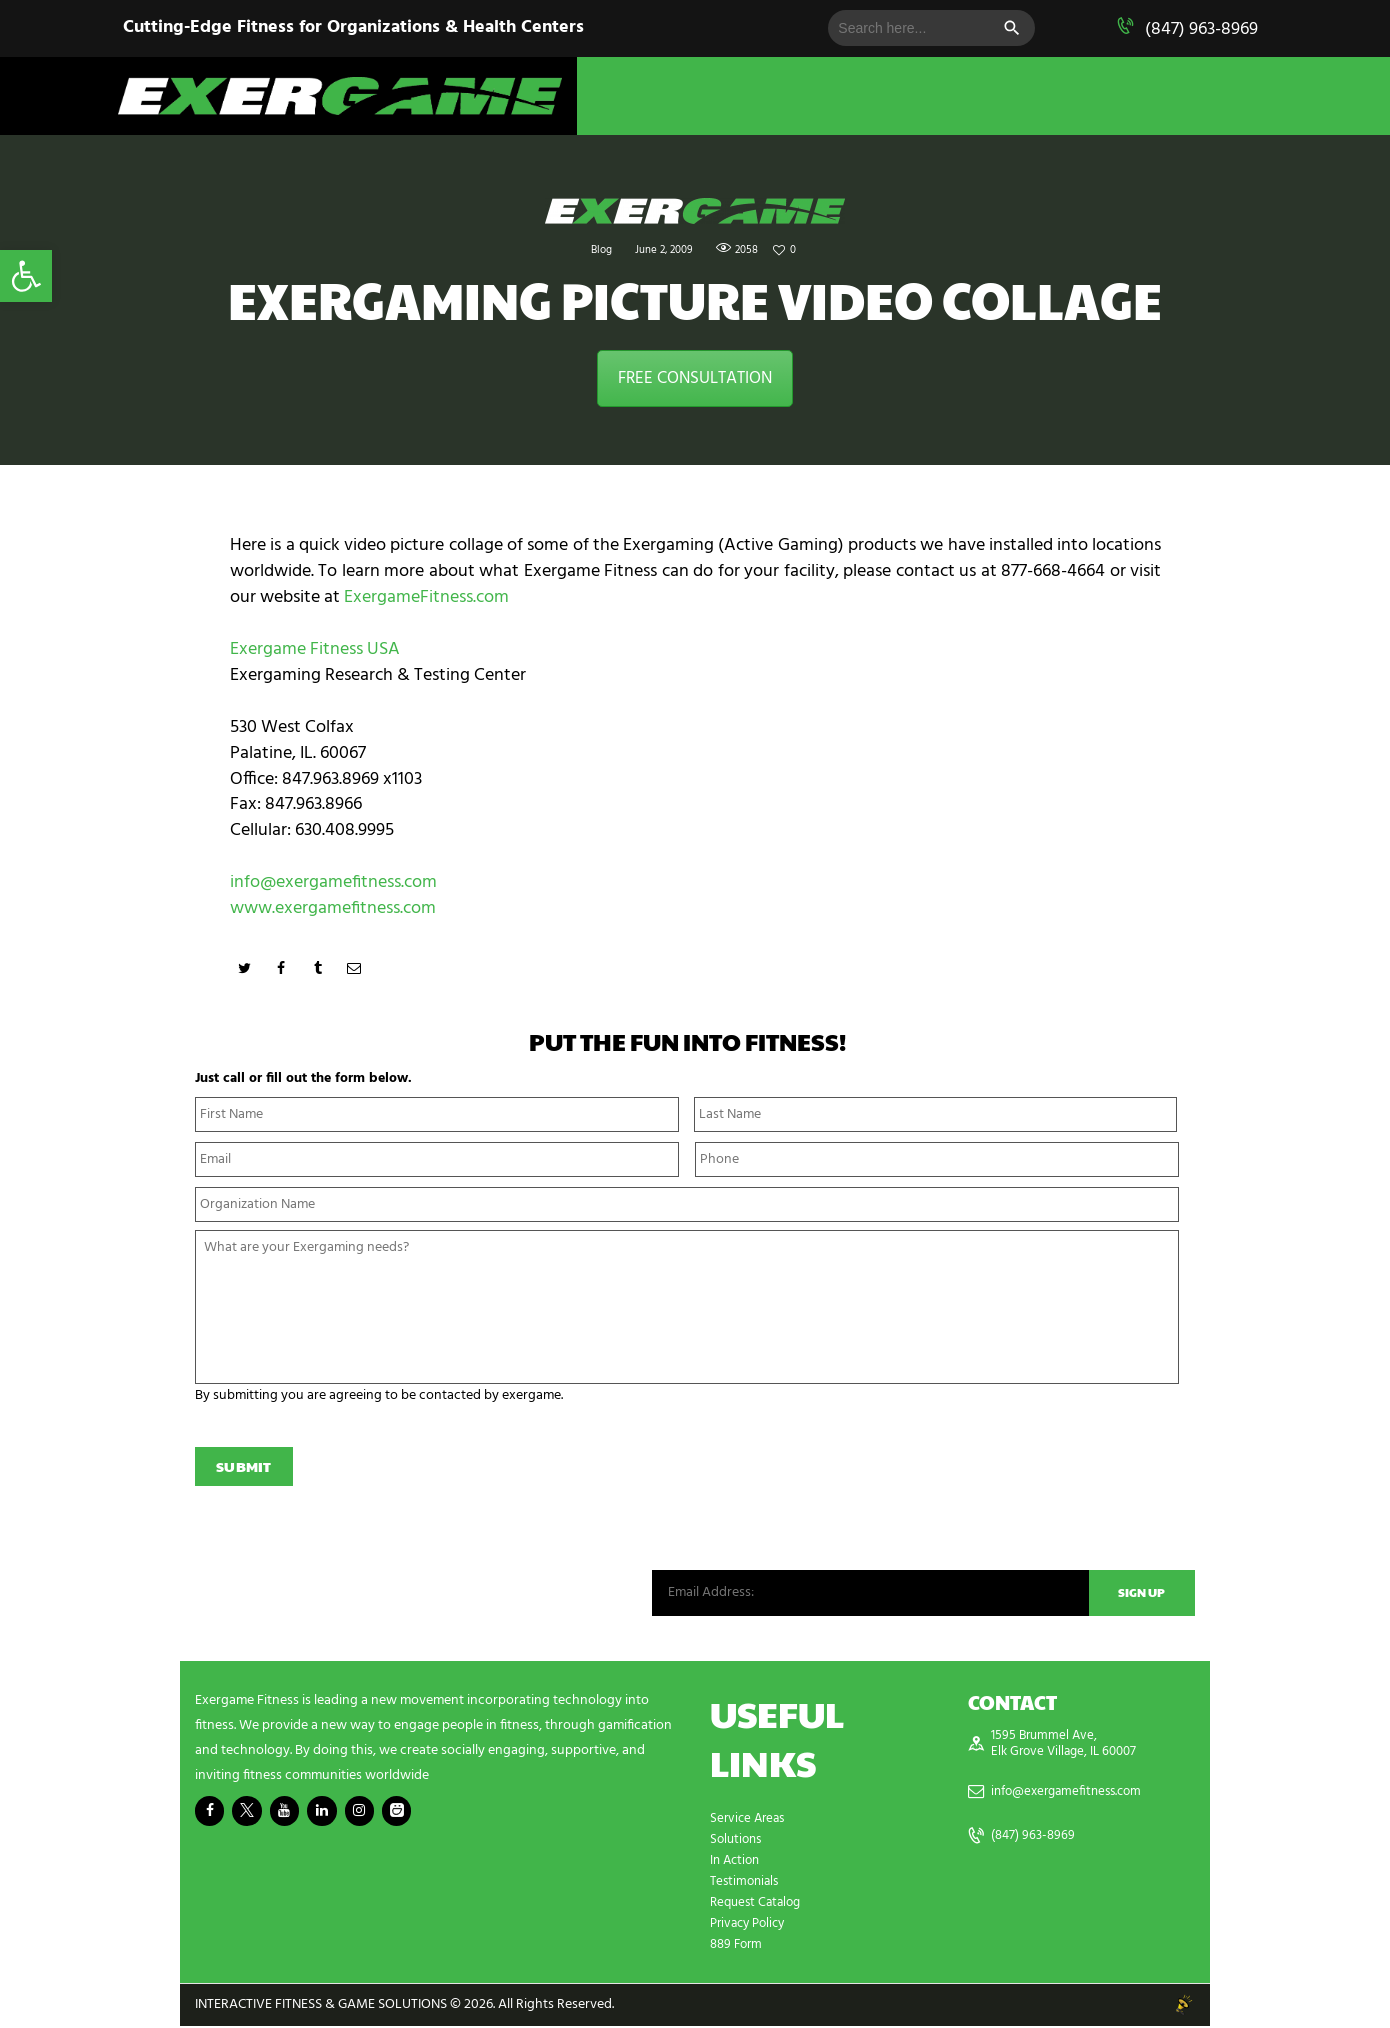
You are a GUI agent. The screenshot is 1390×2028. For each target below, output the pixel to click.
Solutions (738, 1841)
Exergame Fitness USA (315, 649)
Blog (597, 250)
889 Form (738, 1946)
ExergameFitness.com (426, 597)
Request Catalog (759, 1904)
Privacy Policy (751, 1925)
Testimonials (747, 1883)
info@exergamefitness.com (333, 882)
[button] (26, 276)
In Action (737, 1862)
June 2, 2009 (662, 250)
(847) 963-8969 (1201, 29)
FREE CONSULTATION (695, 378)
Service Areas (750, 1820)
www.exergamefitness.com (333, 908)
